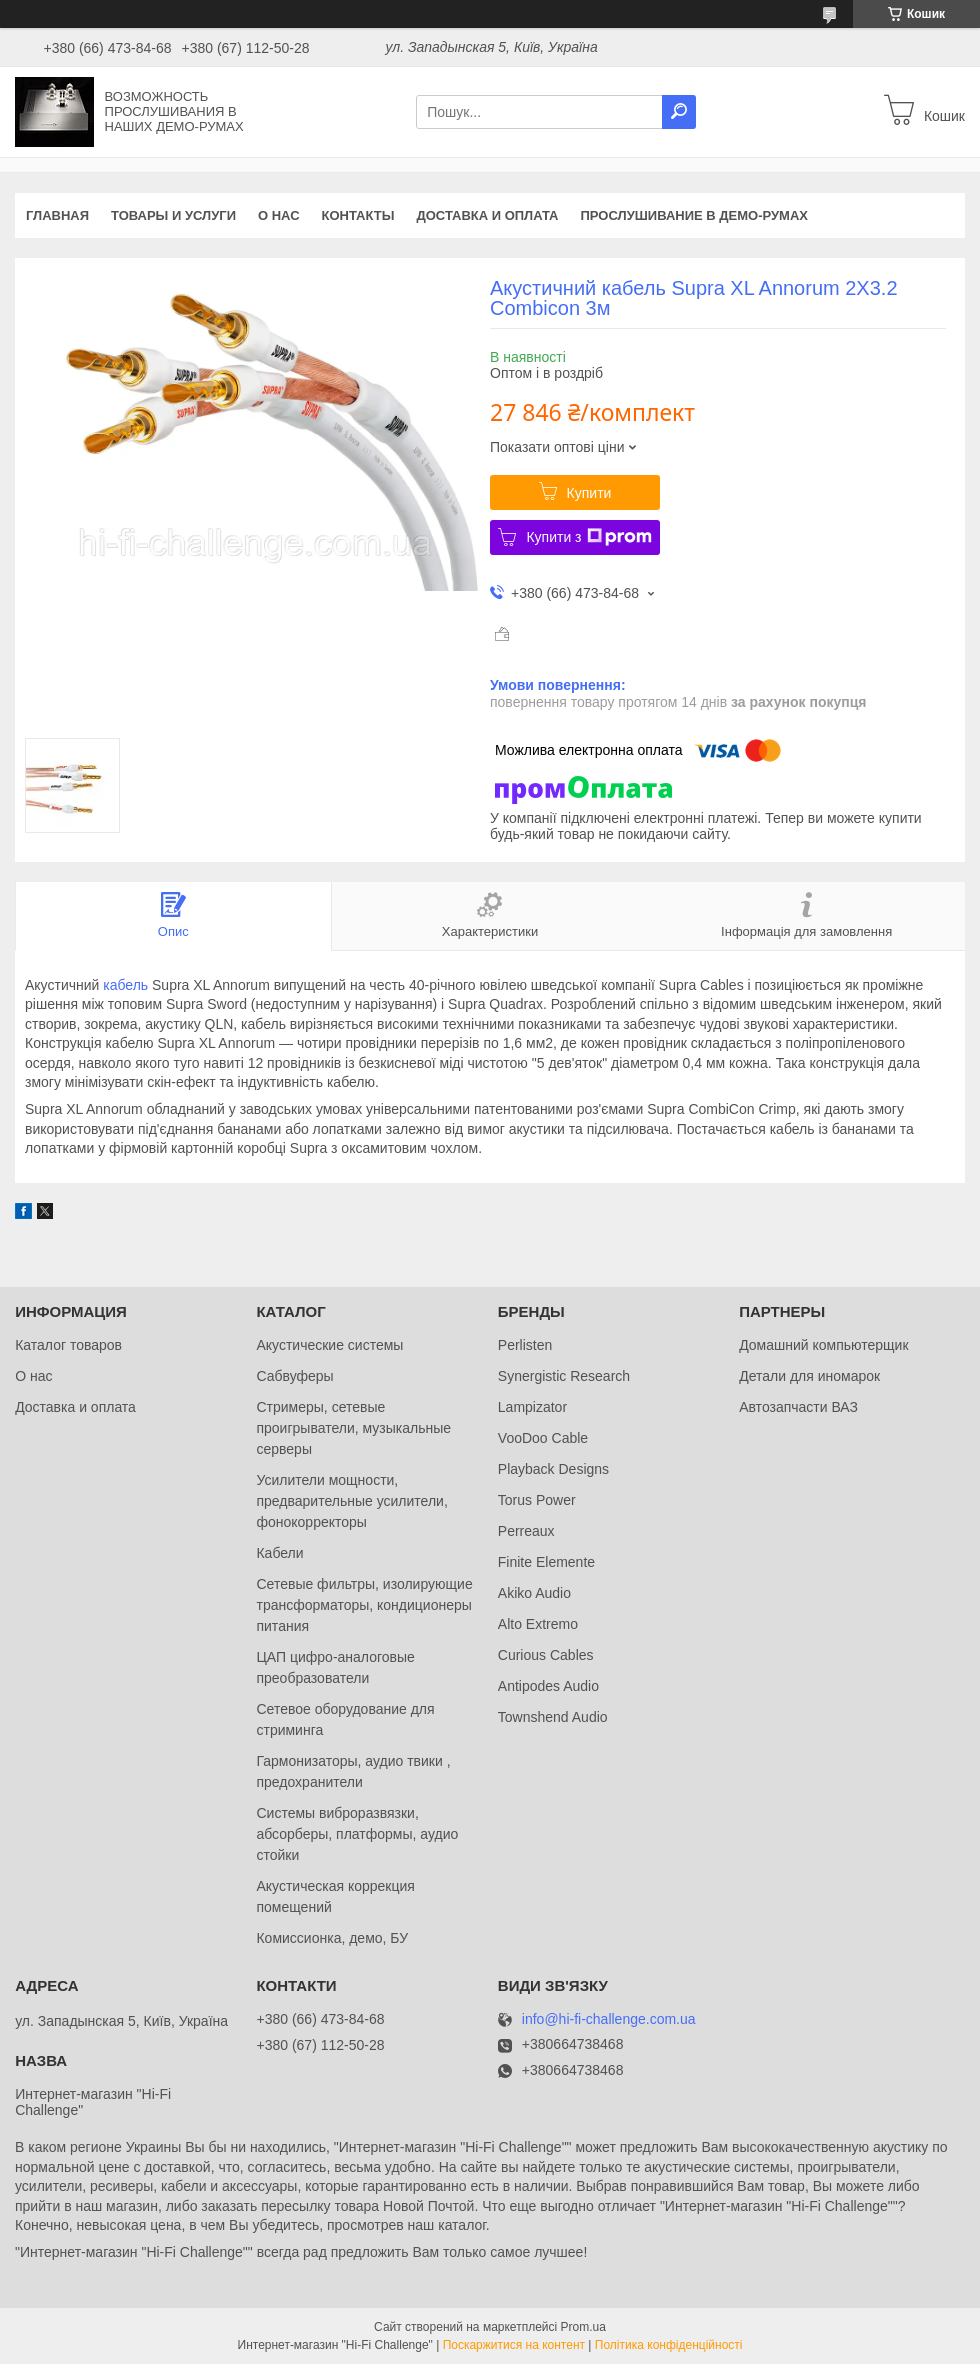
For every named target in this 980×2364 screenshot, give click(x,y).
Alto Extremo (538, 1624)
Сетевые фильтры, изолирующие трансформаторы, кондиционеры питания (364, 1605)
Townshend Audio (553, 1717)
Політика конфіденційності (669, 2345)
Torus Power (537, 1500)
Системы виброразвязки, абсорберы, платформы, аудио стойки (357, 1834)
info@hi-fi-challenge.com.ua (609, 2019)
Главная (57, 215)
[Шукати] (679, 112)
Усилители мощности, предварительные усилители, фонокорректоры (351, 1501)
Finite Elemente (546, 1562)
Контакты (358, 215)
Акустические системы (329, 1345)
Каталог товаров (68, 1345)
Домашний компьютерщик (823, 1345)
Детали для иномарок (809, 1376)
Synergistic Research (564, 1376)
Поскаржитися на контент (514, 2345)
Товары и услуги (173, 215)
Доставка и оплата (487, 215)
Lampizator (532, 1407)
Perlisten (525, 1345)
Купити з (588, 537)
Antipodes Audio (548, 1686)
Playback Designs (553, 1469)
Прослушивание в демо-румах (694, 215)
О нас (279, 215)
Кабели (279, 1553)
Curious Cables (546, 1655)
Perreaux (526, 1531)
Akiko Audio (534, 1593)
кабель (125, 985)
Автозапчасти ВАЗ (798, 1407)
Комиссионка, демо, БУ (332, 1938)
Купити (589, 493)
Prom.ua (583, 2327)
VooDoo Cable (543, 1438)
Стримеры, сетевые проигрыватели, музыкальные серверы (353, 1428)
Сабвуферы (294, 1376)
